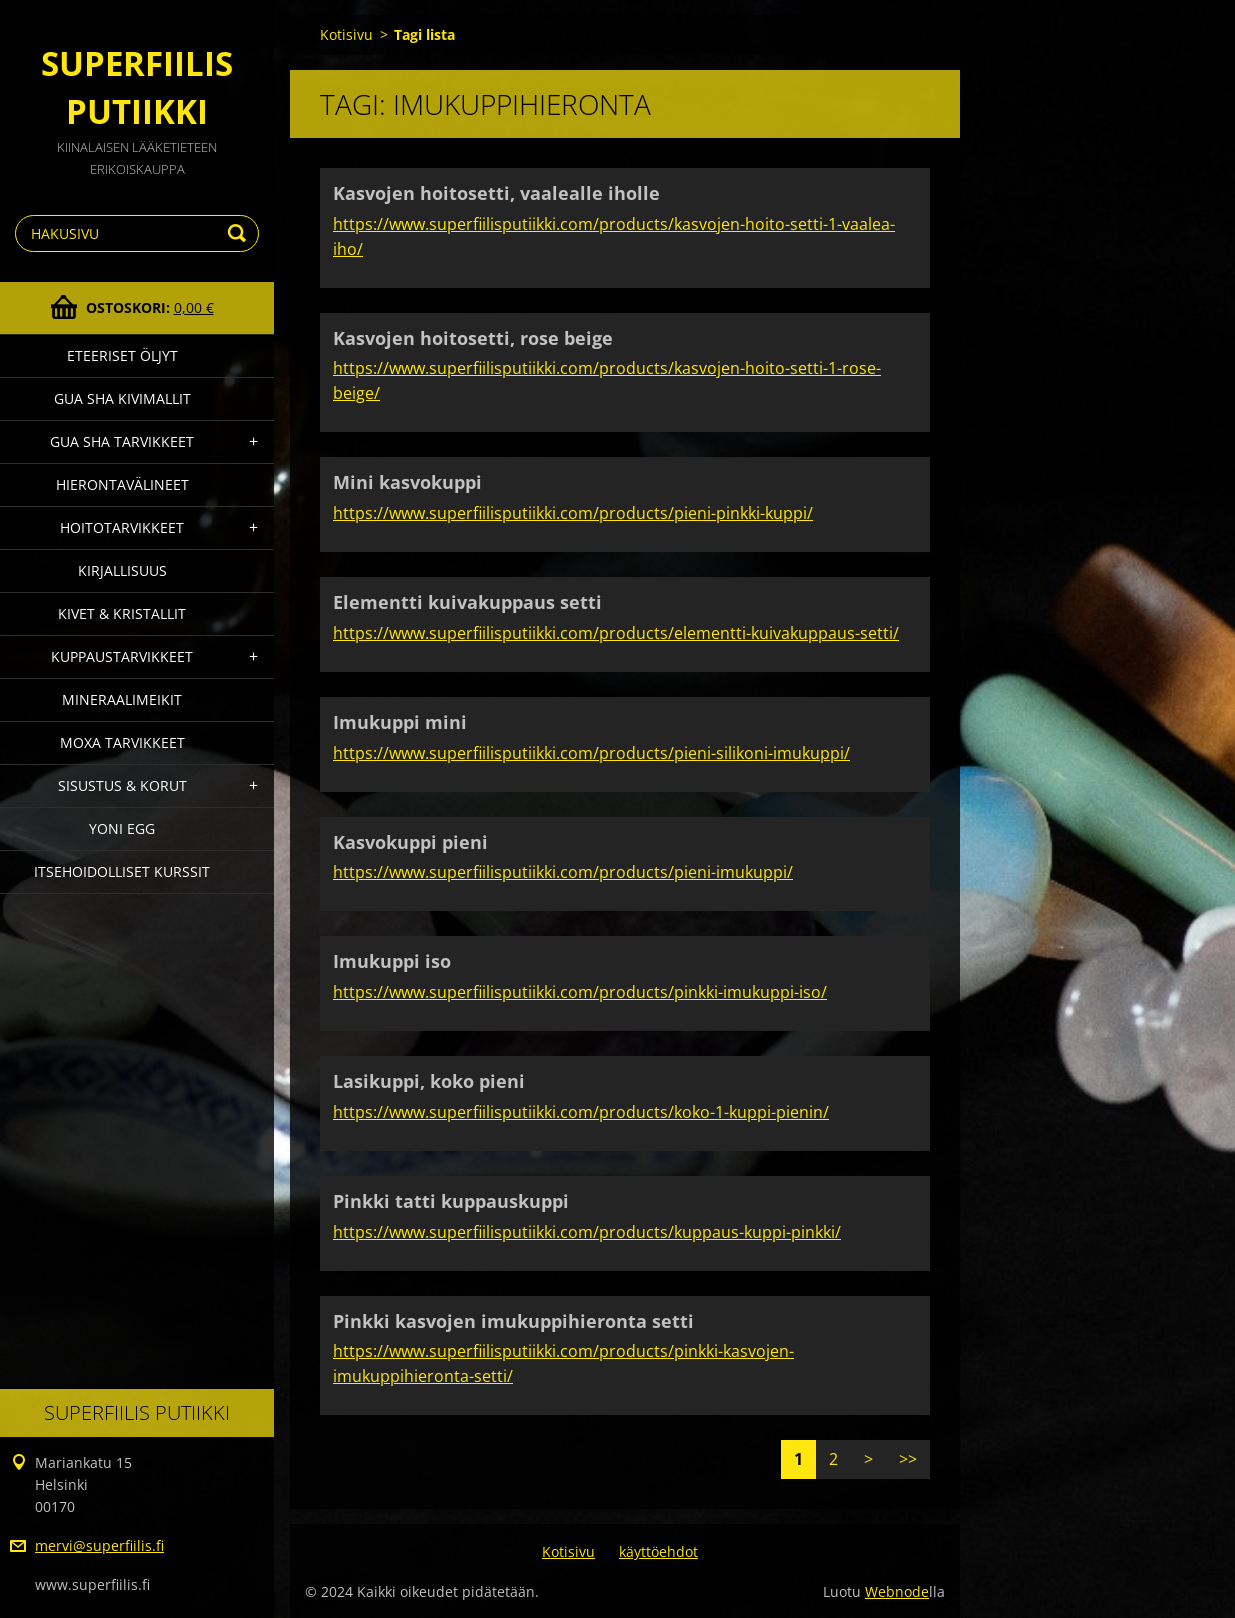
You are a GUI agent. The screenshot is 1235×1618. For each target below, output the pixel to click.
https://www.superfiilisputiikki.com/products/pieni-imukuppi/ (563, 872)
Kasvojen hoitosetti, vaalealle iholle (496, 193)
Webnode (897, 1591)
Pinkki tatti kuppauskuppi (451, 1201)
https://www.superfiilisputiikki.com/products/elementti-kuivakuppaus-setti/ (616, 633)
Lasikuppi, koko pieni (429, 1081)
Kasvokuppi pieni (410, 842)
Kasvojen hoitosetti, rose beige (473, 338)
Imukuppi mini (400, 722)
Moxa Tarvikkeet (122, 742)
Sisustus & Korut (122, 785)
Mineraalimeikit (122, 699)
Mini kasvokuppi (407, 482)
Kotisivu (346, 34)
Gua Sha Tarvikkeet (122, 441)
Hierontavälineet (122, 484)
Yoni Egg (122, 828)
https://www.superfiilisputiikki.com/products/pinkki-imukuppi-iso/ (580, 992)
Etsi (240, 233)
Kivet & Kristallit (122, 613)
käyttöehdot (658, 1551)
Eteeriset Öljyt (122, 355)
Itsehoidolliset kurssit (122, 871)
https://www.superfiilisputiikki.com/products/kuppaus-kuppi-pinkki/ (587, 1232)
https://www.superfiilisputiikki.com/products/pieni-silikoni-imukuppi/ (591, 753)
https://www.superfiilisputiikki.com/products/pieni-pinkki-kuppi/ (573, 513)
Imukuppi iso (392, 961)
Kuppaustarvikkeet (122, 656)
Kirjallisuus (122, 570)
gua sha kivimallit (122, 398)
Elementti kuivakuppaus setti (467, 602)
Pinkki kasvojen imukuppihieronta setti (513, 1321)
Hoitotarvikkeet (122, 527)
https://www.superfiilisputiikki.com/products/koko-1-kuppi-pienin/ (581, 1112)
